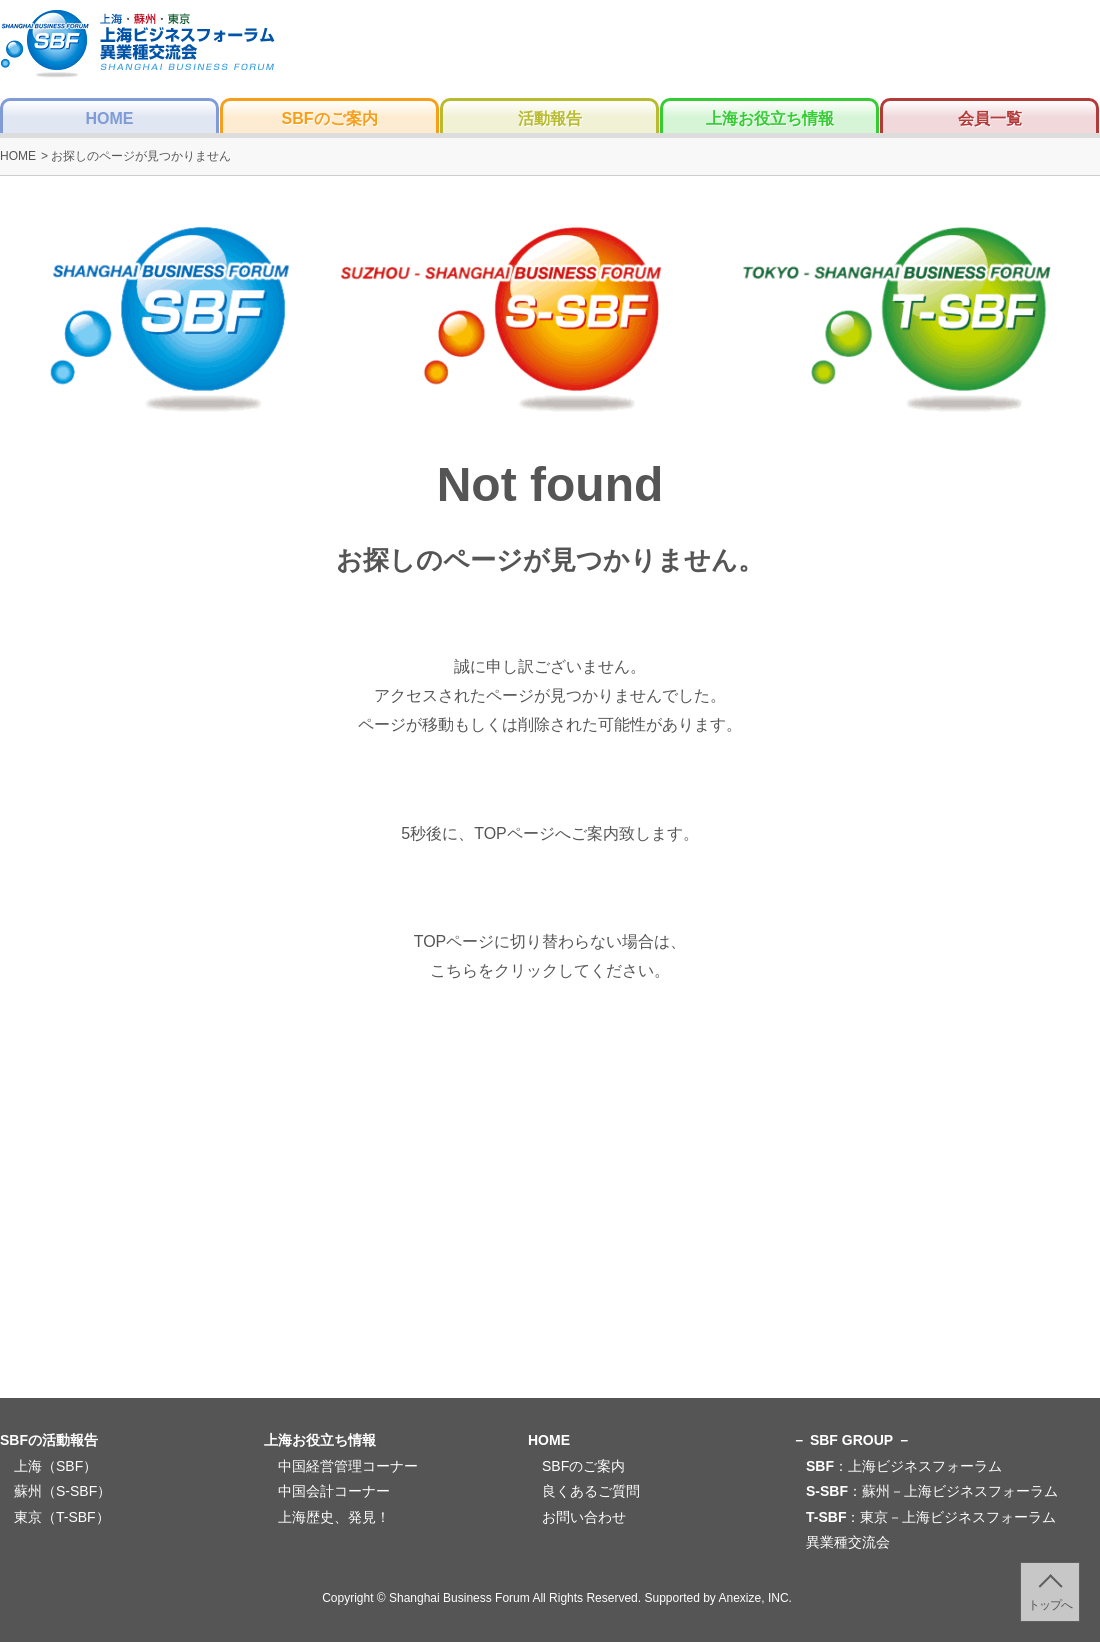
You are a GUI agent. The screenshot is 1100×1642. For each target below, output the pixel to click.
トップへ (1050, 1605)
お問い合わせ (584, 1517)
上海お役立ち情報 (770, 118)
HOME (110, 118)
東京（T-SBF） (62, 1517)
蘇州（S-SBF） (62, 1491)
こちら (454, 970)
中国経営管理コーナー (348, 1466)
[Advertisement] (550, 1242)
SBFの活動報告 (49, 1440)
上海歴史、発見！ (334, 1517)
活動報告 (550, 118)
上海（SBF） (55, 1466)
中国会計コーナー (334, 1491)
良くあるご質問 (591, 1491)
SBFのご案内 (330, 118)
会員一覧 (990, 118)
